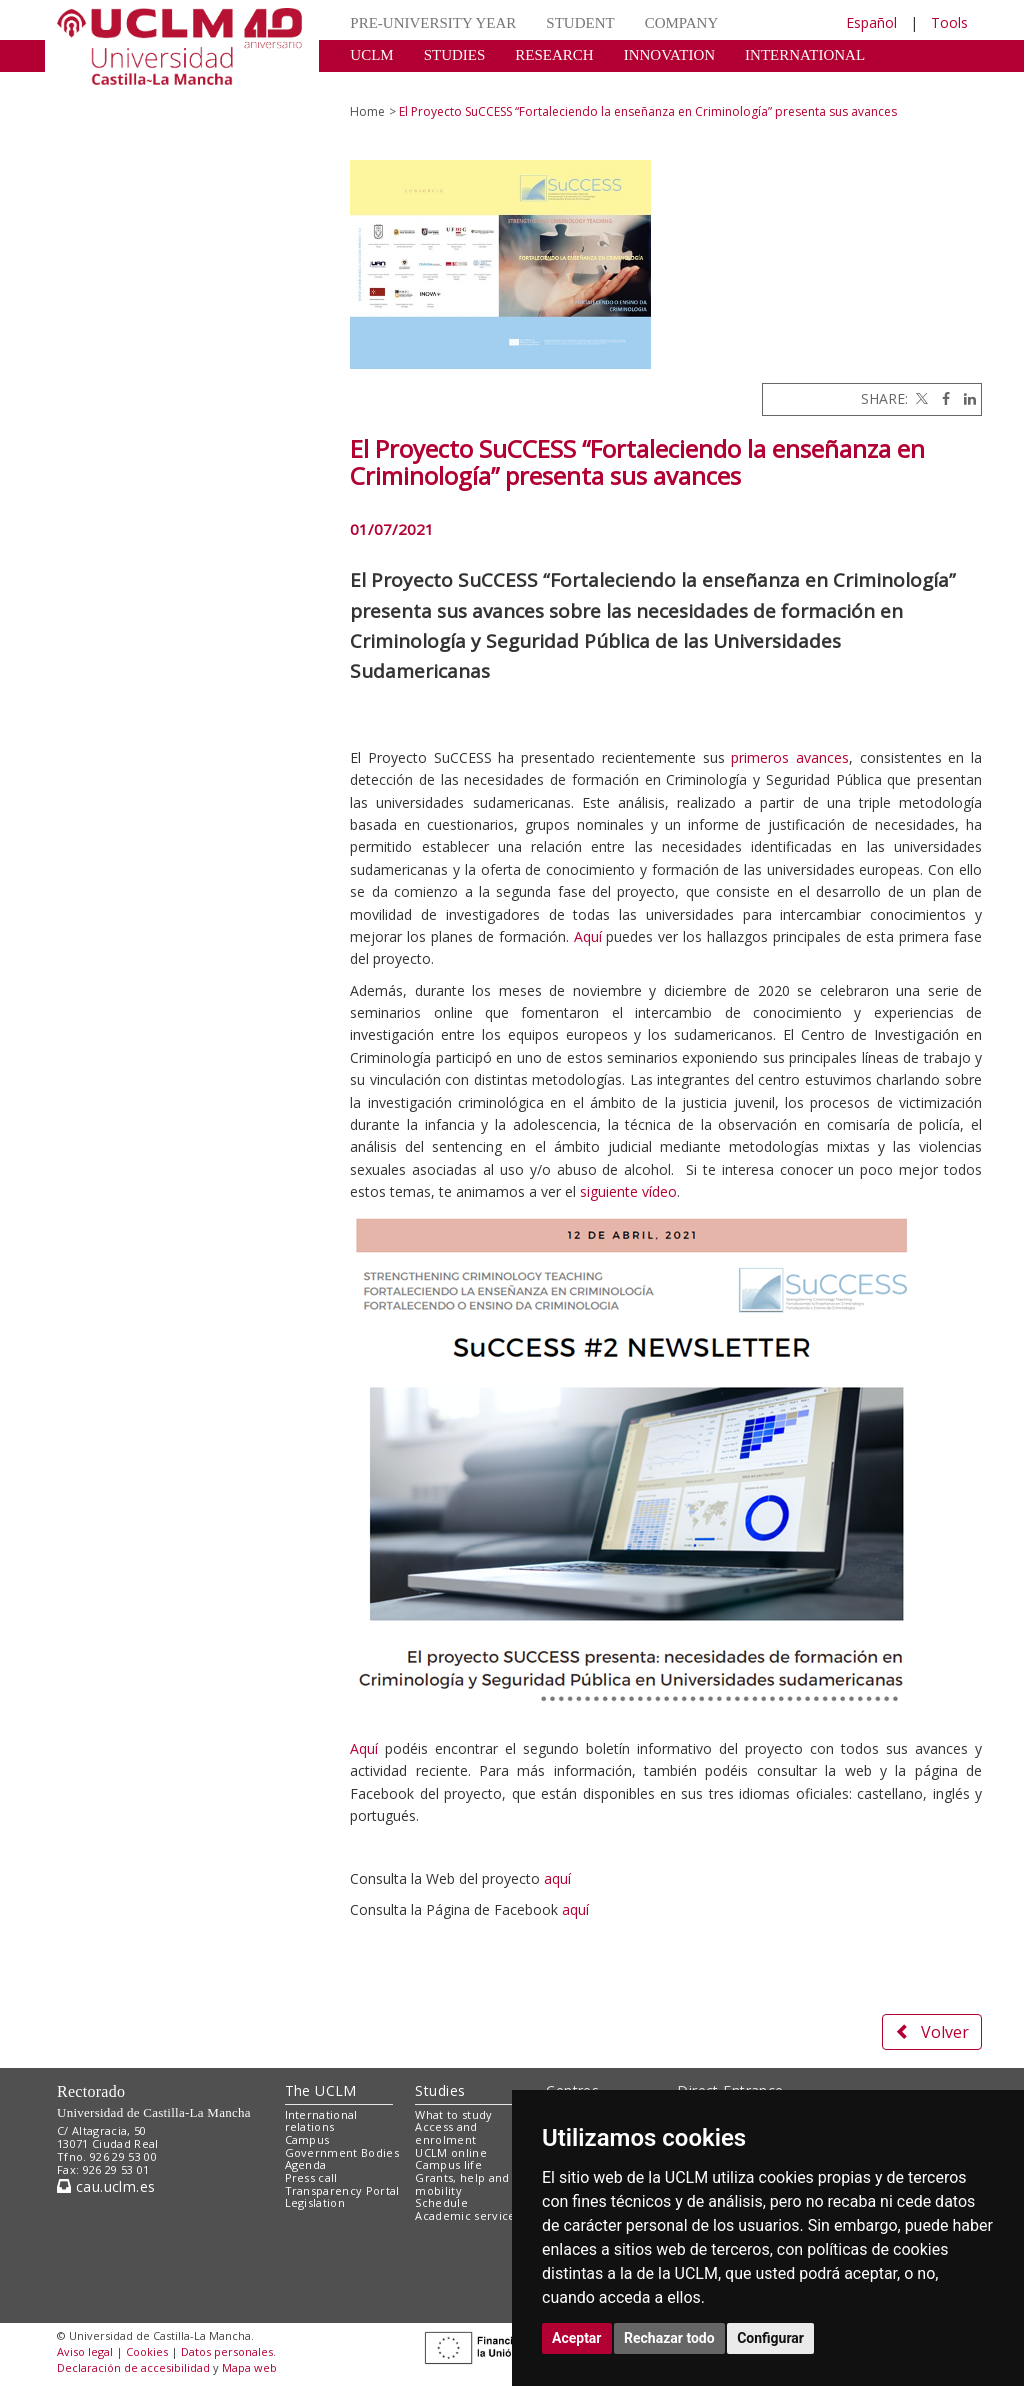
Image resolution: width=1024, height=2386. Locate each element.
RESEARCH (554, 55)
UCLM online (451, 2152)
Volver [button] (932, 2032)
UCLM (371, 55)
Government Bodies (342, 2152)
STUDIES (455, 55)
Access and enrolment (446, 2133)
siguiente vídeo (626, 1191)
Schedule (441, 2202)
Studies (440, 2090)
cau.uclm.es (106, 2186)
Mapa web (249, 2367)
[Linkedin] (965, 398)
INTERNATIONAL (805, 55)
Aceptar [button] (577, 2338)
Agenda (306, 2164)
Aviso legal (85, 2351)
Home (367, 111)
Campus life (448, 2164)
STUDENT (580, 23)
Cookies (147, 2351)
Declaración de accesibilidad (133, 2367)
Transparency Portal (342, 2190)
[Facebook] (941, 398)
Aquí (590, 936)
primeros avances (790, 757)
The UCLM (321, 2090)
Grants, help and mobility (462, 2184)
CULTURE (384, 85)
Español (871, 22)
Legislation (315, 2202)
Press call (311, 2177)
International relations (321, 2121)
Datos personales (227, 2351)
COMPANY (682, 23)
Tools (949, 22)
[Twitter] (920, 398)
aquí (557, 1878)
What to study (453, 2114)
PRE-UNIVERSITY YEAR (433, 23)
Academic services (468, 2215)
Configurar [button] (770, 2338)
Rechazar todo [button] (669, 2338)
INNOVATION (669, 55)
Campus (307, 2139)
